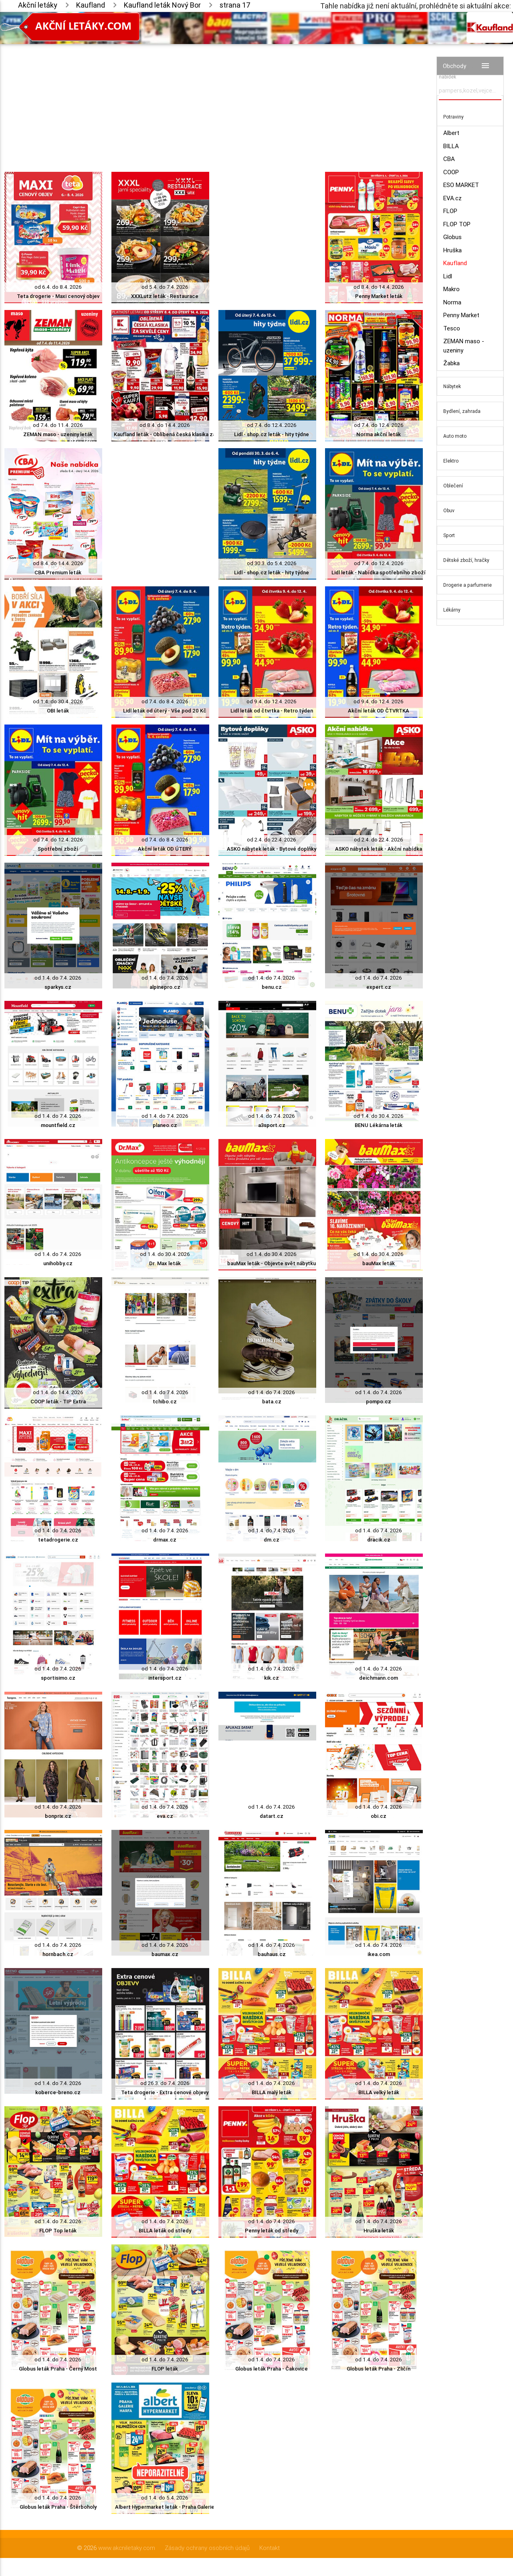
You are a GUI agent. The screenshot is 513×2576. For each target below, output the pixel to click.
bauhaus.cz (272, 1954)
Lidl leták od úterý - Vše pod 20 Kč (164, 710)
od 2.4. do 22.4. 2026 (271, 839)
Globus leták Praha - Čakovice (271, 2368)
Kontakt (269, 2548)
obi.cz (378, 1816)
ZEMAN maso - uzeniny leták (58, 434)
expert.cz (378, 987)
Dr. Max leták (165, 1263)
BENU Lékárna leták (378, 1125)
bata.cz (271, 1401)
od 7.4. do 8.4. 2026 (164, 701)
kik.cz (271, 1677)
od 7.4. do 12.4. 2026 (272, 425)
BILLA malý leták (271, 2092)
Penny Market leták (378, 296)
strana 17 (235, 5)
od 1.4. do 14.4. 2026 (58, 1392)
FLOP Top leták (58, 2230)
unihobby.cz (58, 1263)
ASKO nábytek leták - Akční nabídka (378, 848)
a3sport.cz (271, 1125)
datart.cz (271, 1816)
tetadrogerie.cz (58, 1539)
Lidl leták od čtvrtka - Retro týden (271, 710)
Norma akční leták (378, 434)
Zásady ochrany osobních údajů (207, 2548)
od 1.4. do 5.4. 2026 (164, 2497)
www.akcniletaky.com (126, 2548)
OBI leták (58, 710)
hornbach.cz (57, 1954)
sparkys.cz (57, 987)
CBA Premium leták (57, 572)
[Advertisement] (213, 100)
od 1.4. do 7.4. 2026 (57, 977)
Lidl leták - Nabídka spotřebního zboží (378, 572)
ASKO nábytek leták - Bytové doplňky (271, 848)
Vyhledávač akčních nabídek (461, 73)
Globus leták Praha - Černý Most (58, 2368)
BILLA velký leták (378, 2092)
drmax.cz (164, 1539)
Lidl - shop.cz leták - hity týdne (271, 434)
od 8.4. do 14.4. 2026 (378, 287)
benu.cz (272, 987)
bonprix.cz (58, 1816)
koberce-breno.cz (58, 2092)
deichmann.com (378, 1677)
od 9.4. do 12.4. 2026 (271, 701)
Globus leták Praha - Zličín (378, 2368)
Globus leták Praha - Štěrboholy (58, 2507)
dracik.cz (378, 1539)
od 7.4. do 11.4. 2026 (58, 425)
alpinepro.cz (164, 987)
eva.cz (165, 1816)
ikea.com (379, 1954)
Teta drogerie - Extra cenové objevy (164, 2092)
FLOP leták (164, 2368)
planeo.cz (165, 1125)
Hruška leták (379, 2230)
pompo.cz (378, 1401)
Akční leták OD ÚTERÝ (165, 848)
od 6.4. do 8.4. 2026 (58, 287)
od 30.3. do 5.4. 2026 (272, 563)
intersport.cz (165, 1677)
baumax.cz (164, 1954)
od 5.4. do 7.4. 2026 (164, 287)
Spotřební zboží (58, 848)
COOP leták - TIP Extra (58, 1401)
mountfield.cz (58, 1125)
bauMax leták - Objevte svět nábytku (271, 1263)
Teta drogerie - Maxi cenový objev (58, 296)
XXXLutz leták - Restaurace (164, 296)
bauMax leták (378, 1263)
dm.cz (271, 1539)
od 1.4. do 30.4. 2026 (58, 701)
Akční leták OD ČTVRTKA (378, 710)
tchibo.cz (165, 1401)
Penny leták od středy (271, 2230)
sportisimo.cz (58, 1677)
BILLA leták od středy (165, 2230)
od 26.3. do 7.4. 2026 (165, 2083)
